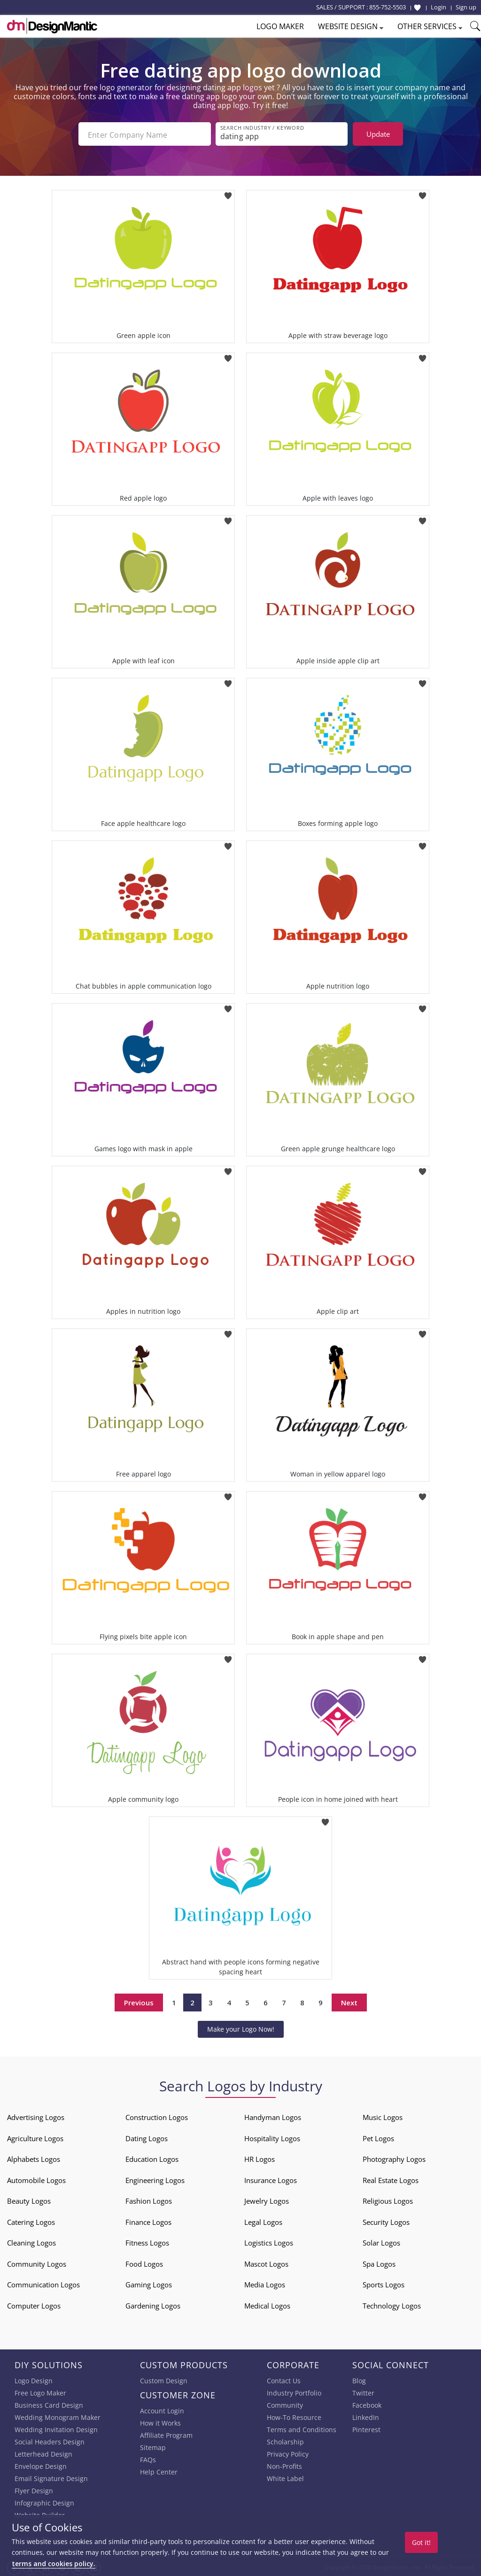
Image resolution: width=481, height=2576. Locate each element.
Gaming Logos (148, 2282)
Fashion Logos (148, 2199)
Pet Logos (378, 2136)
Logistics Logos (268, 2241)
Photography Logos (394, 2157)
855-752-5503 (387, 7)
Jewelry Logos (266, 2199)
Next (349, 2000)
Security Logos (386, 2220)
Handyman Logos (272, 2115)
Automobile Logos (36, 2178)
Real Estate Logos (391, 2178)
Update (378, 134)
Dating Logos (146, 2136)
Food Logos (144, 2262)
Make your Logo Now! (240, 2027)
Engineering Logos (155, 2178)
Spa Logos (379, 2262)
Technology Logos (392, 2304)
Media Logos (264, 2282)
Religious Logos (388, 2199)
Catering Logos (31, 2220)
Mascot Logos (266, 2262)
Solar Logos (381, 2241)
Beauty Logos (29, 2199)
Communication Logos (43, 2282)
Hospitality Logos (272, 2136)
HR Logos (259, 2157)
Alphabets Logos (33, 2157)
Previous (139, 2000)
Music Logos (383, 2115)
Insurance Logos (270, 2178)
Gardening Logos (152, 2304)
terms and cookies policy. (53, 2563)
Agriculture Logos (35, 2136)
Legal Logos (263, 2220)
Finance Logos (148, 2220)
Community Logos (36, 2262)
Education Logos (151, 2157)
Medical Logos (267, 2304)
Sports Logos (383, 2282)
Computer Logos (34, 2304)
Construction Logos (156, 2115)
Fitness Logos (147, 2241)
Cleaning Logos (31, 2241)
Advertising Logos (35, 2115)
